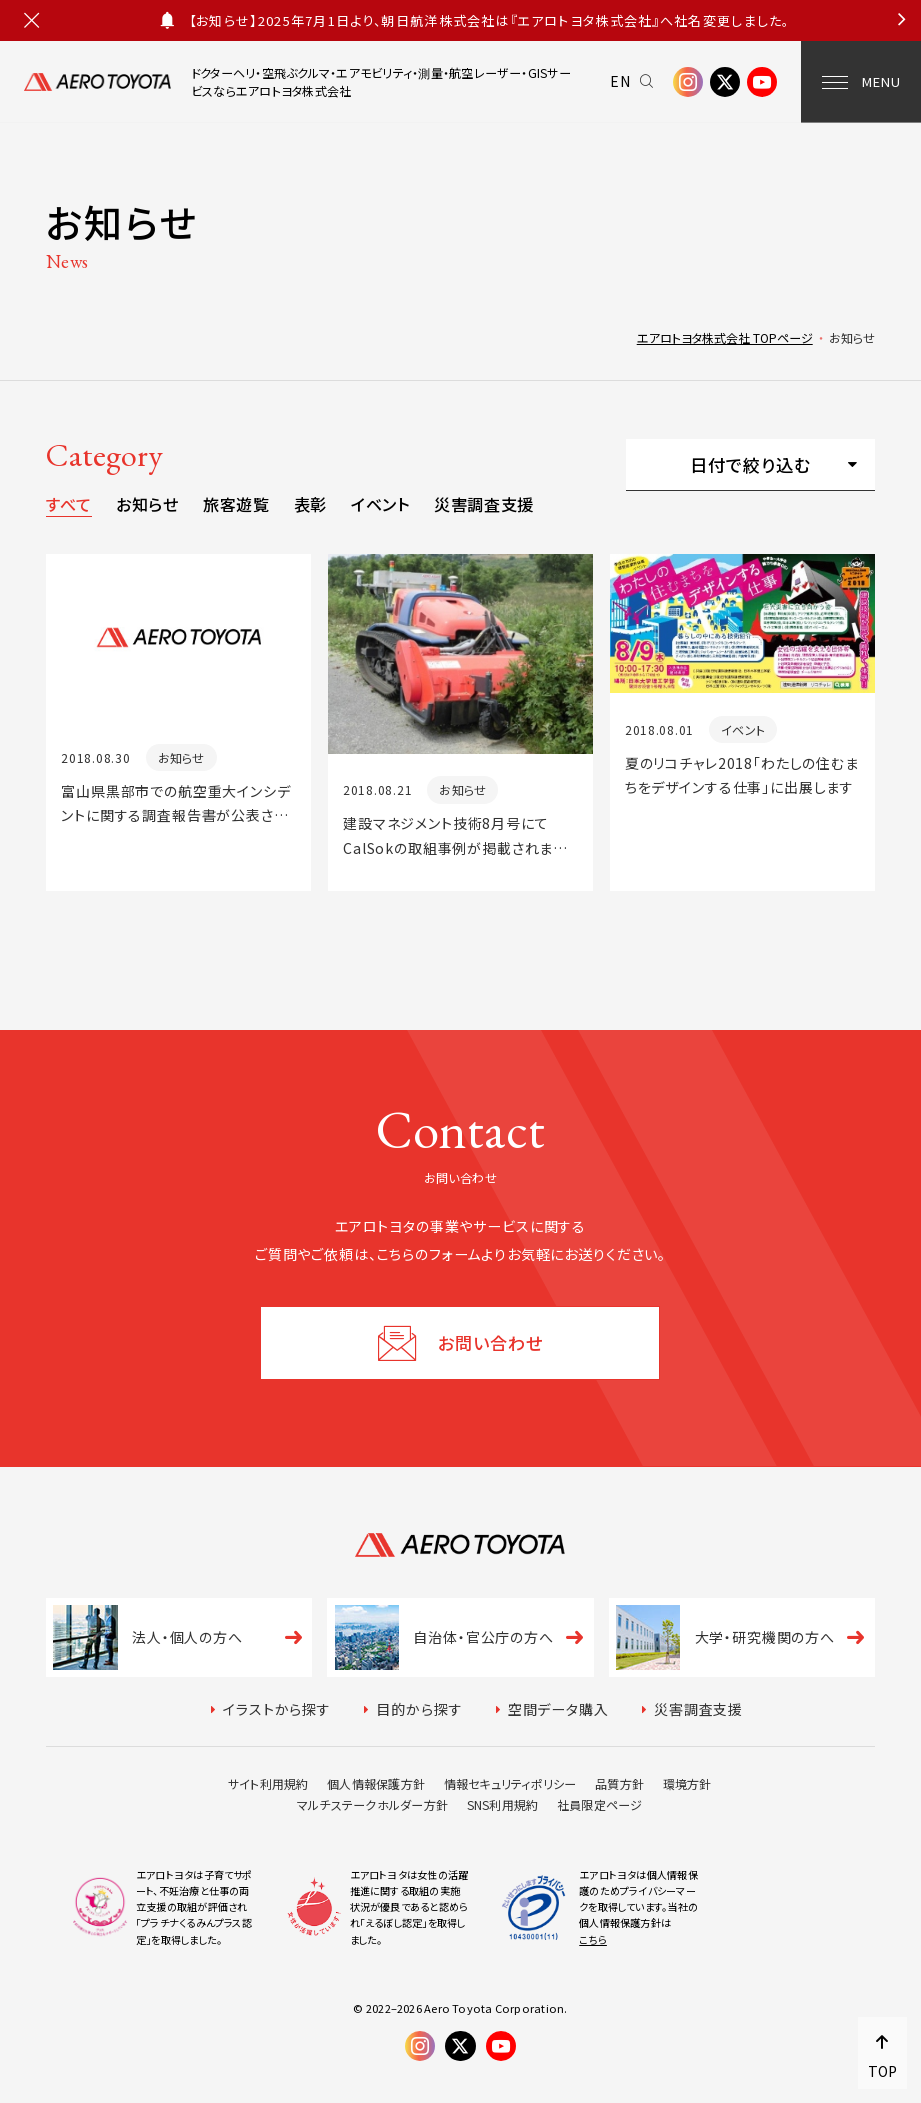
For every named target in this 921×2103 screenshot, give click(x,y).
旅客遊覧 (236, 504)
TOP (882, 2071)
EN (620, 81)
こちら (593, 1939)
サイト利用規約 (268, 1783)
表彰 (310, 504)
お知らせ (147, 504)
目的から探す (419, 1709)
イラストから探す (277, 1709)
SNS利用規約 (503, 1804)
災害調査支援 (484, 504)
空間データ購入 (558, 1709)
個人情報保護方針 (376, 1783)
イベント (380, 504)
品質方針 (619, 1783)
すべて (69, 504)
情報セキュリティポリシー (510, 1783)
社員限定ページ (600, 1804)
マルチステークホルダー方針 (372, 1804)
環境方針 (687, 1783)
